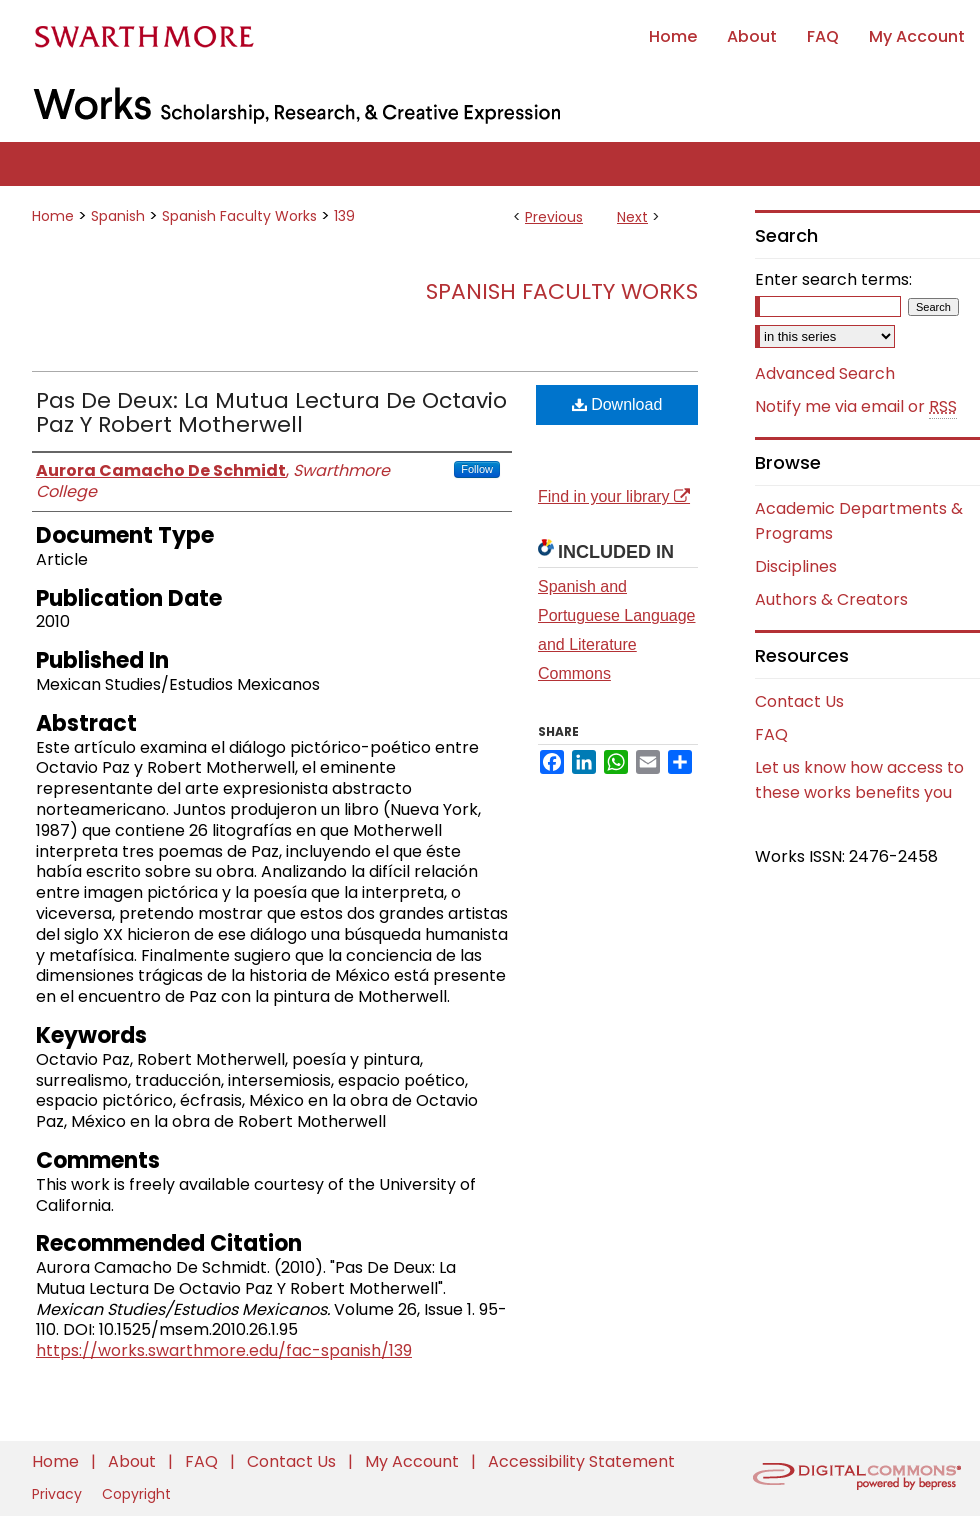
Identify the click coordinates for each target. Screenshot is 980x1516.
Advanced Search (825, 373)
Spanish (118, 216)
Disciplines (796, 566)
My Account (414, 1461)
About (134, 1461)
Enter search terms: (833, 279)
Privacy (59, 1494)
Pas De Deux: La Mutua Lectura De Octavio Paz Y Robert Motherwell (271, 412)
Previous (554, 217)
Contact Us (799, 701)
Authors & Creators (831, 599)
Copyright (136, 1494)
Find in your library (614, 496)
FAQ (771, 734)
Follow (477, 469)
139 (344, 216)
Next (632, 217)
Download (617, 404)
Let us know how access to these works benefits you (859, 780)
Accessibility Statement (581, 1461)
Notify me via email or (856, 407)
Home (53, 216)
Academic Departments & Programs (859, 521)
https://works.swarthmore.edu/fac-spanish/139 (224, 1350)
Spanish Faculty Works (239, 216)
